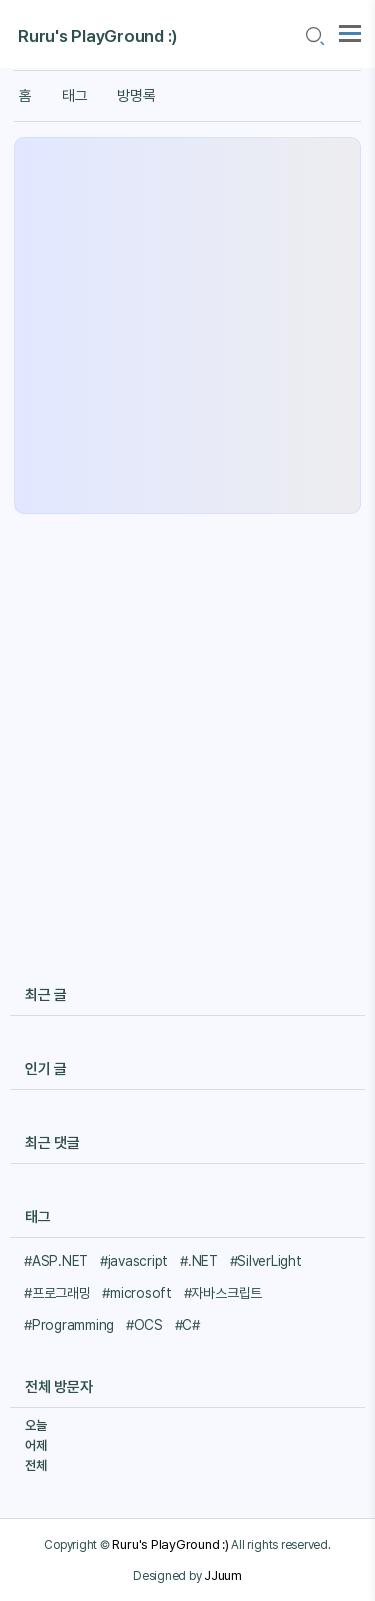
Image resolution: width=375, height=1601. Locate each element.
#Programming (69, 1325)
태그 (75, 96)
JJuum (223, 1575)
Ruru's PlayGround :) (98, 36)
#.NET (199, 1261)
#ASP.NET (56, 1261)
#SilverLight (266, 1261)
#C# (187, 1325)
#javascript (134, 1261)
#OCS (144, 1325)
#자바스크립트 (223, 1293)
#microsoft (137, 1293)
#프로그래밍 (57, 1293)
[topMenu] (350, 31)
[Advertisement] (187, 325)
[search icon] (314, 36)
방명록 (136, 96)
